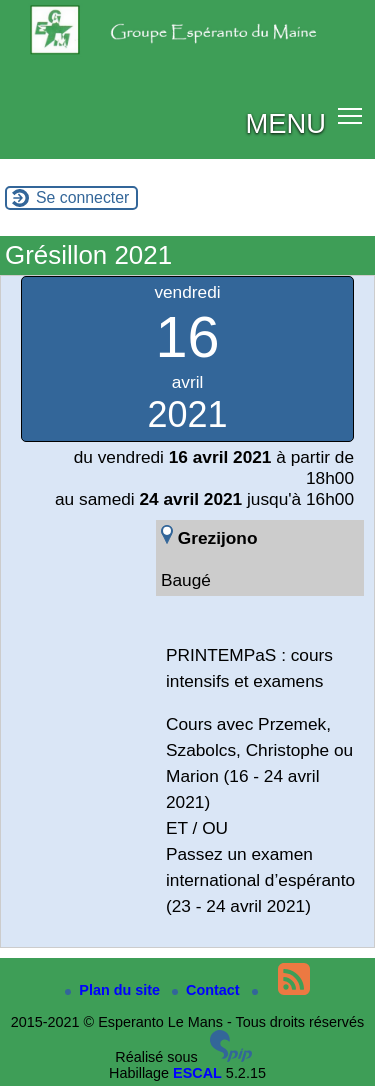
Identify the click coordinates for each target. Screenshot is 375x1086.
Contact (208, 990)
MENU (285, 123)
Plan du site (114, 990)
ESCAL (197, 1073)
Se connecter (82, 197)
